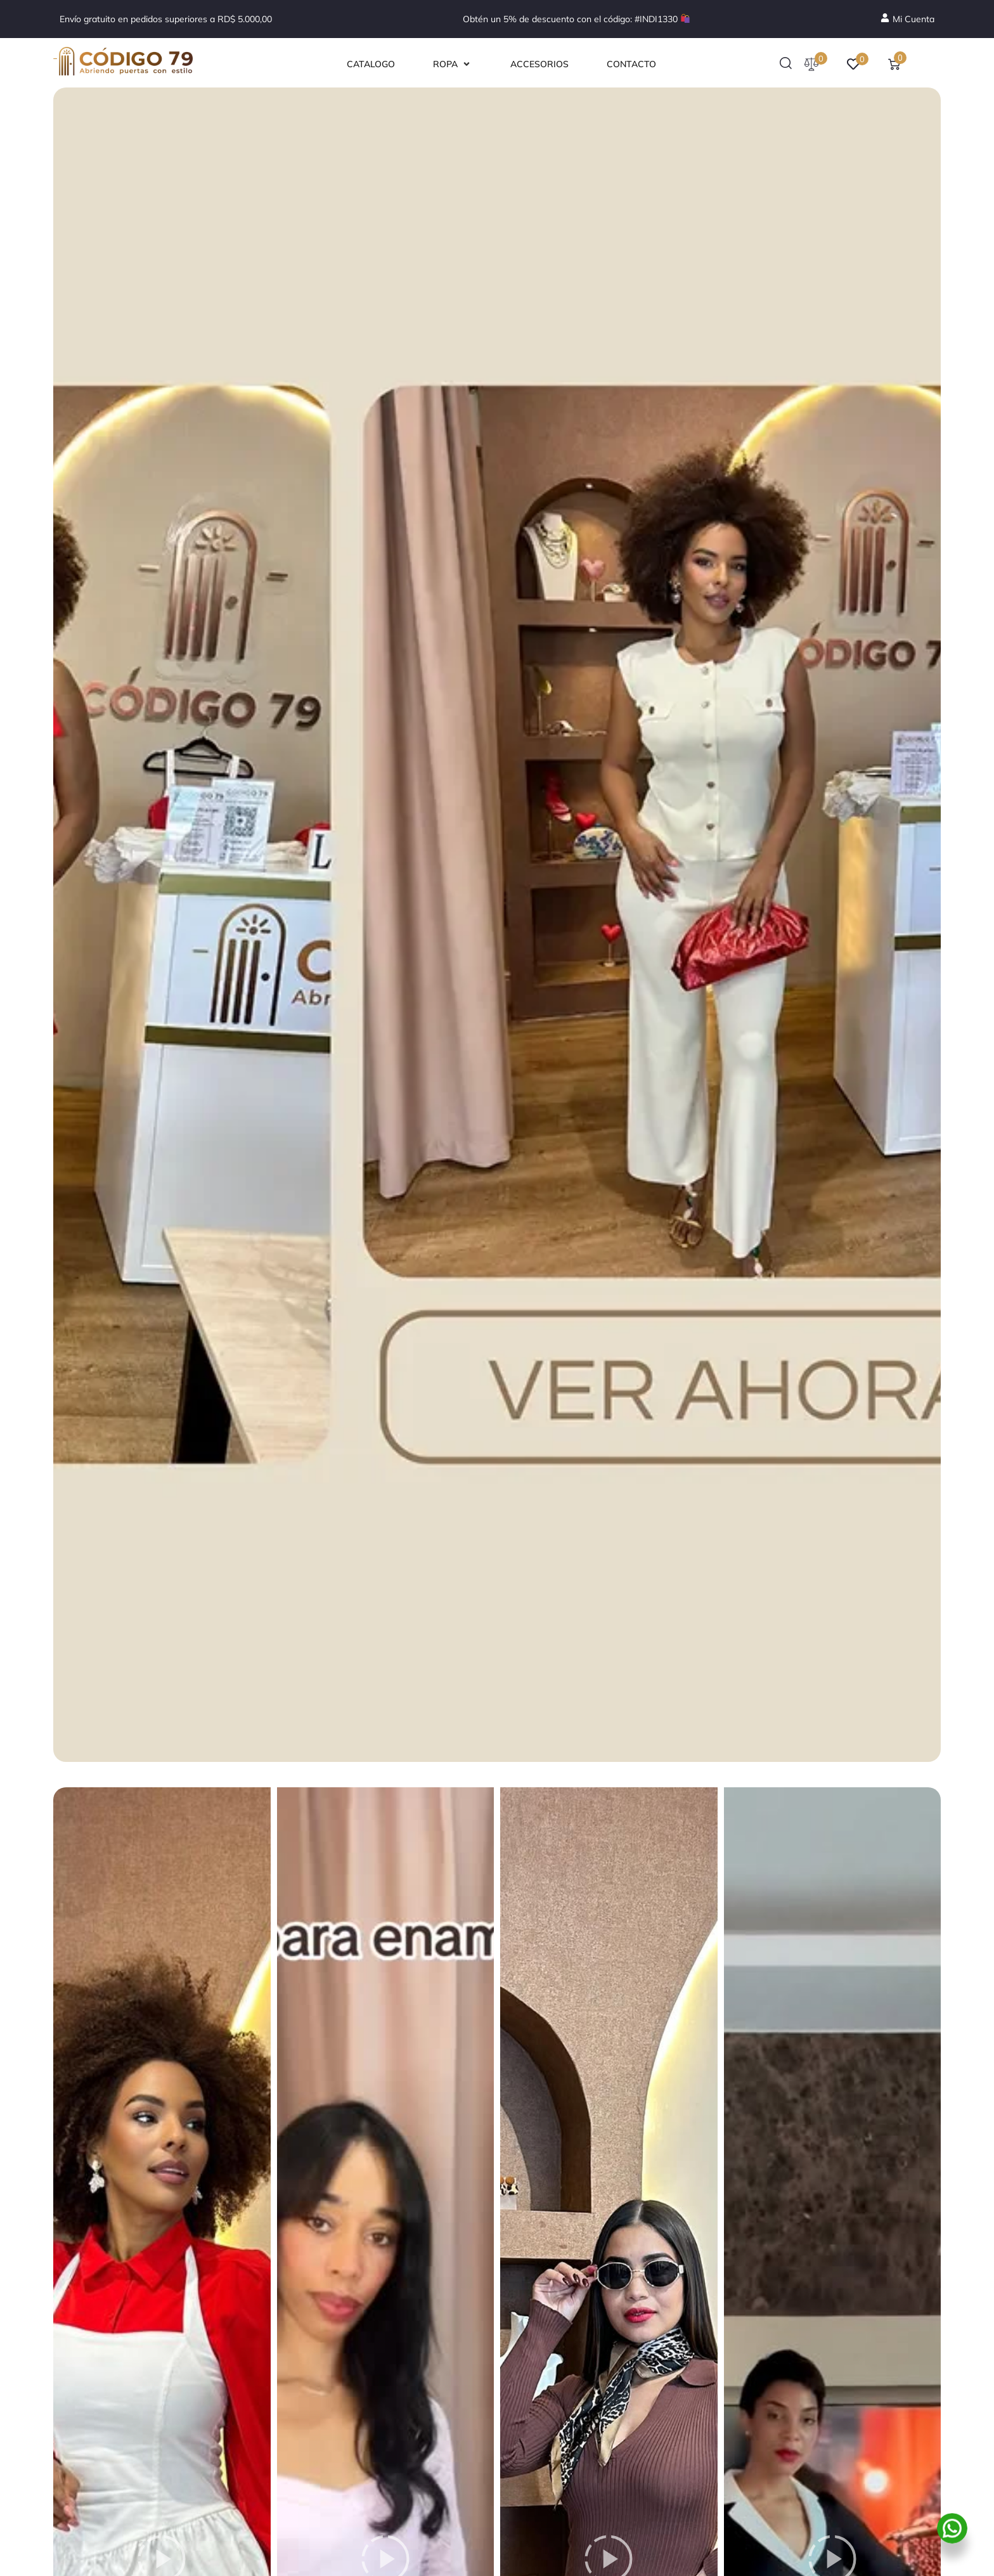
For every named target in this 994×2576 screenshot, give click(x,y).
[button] (452, 64)
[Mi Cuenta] (907, 19)
